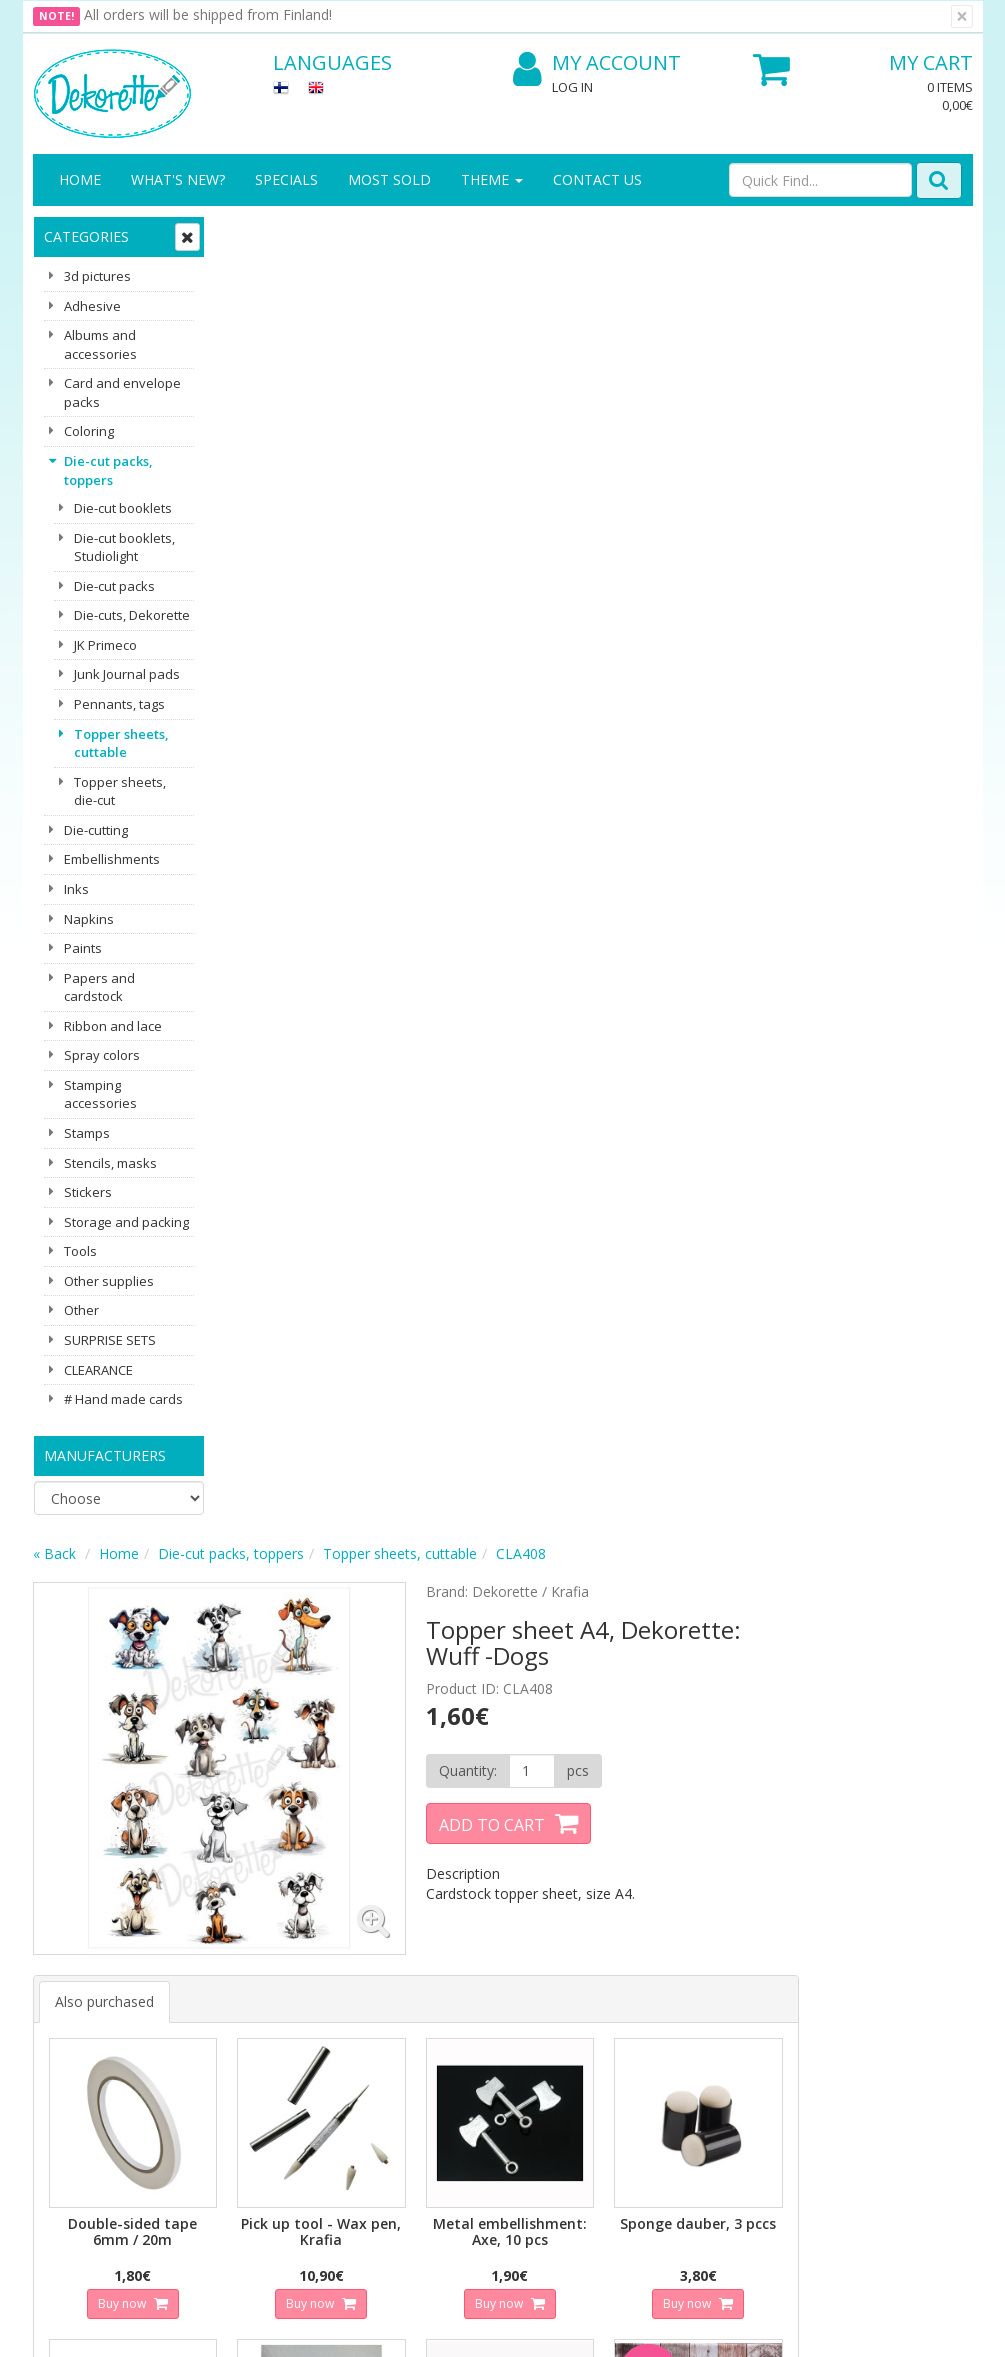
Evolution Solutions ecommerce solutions (848, 2326)
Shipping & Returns (214, 1979)
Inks (76, 889)
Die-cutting (96, 830)
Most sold (389, 179)
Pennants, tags (119, 704)
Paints (83, 948)
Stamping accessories (100, 1094)
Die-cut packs (114, 586)
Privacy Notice (226, 1939)
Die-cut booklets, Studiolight (124, 547)
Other (81, 1310)
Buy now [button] (313, 970)
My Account (597, 63)
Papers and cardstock (99, 987)
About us (65, 1939)
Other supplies (109, 1281)
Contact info (76, 1969)
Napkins (89, 919)
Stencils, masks (110, 1163)
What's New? (178, 179)
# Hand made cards (123, 1399)
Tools (80, 1251)
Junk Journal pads (127, 674)
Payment (209, 2049)
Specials (286, 179)
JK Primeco (105, 645)
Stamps (87, 1133)
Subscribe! (328, 1815)
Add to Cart (675, 505)
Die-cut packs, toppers (108, 470)
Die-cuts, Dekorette (132, 615)
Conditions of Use (238, 2019)
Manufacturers (105, 1455)
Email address (333, 1734)
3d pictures (97, 276)
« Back (246, 233)
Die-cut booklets (123, 508)
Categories (86, 236)
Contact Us (597, 179)
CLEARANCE (98, 1370)
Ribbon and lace (113, 1026)
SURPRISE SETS (110, 1340)
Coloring (89, 431)
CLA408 (713, 233)
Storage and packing (126, 1222)
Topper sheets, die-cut (120, 791)
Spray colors (102, 1055)
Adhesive (92, 306)
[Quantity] (713, 451)
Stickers (88, 1192)
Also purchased (296, 672)
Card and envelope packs (122, 392)
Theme (492, 179)
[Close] (962, 16)
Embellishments (112, 859)
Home (80, 179)
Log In (572, 87)
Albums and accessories (100, 344)
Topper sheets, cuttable (121, 743)
